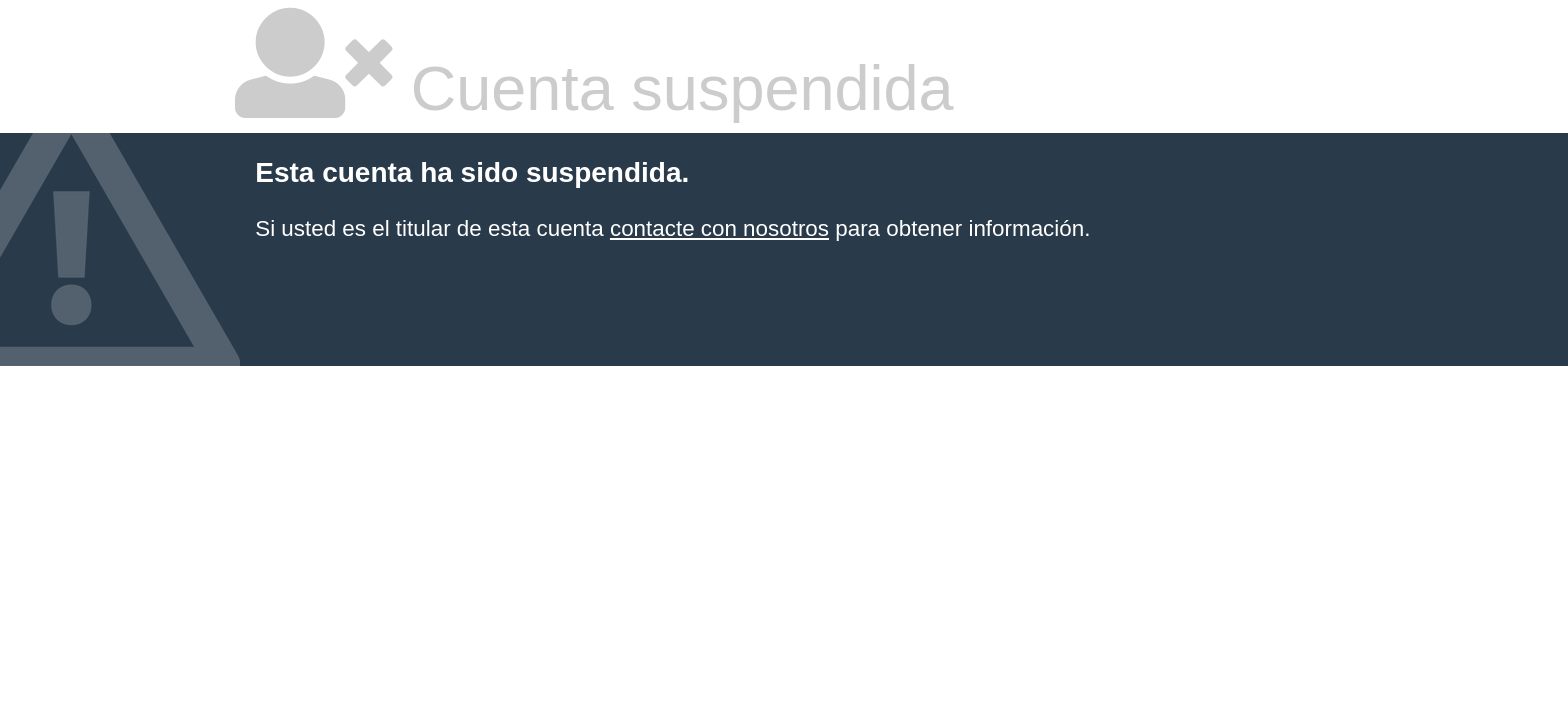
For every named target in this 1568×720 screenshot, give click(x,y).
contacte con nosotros (719, 228)
